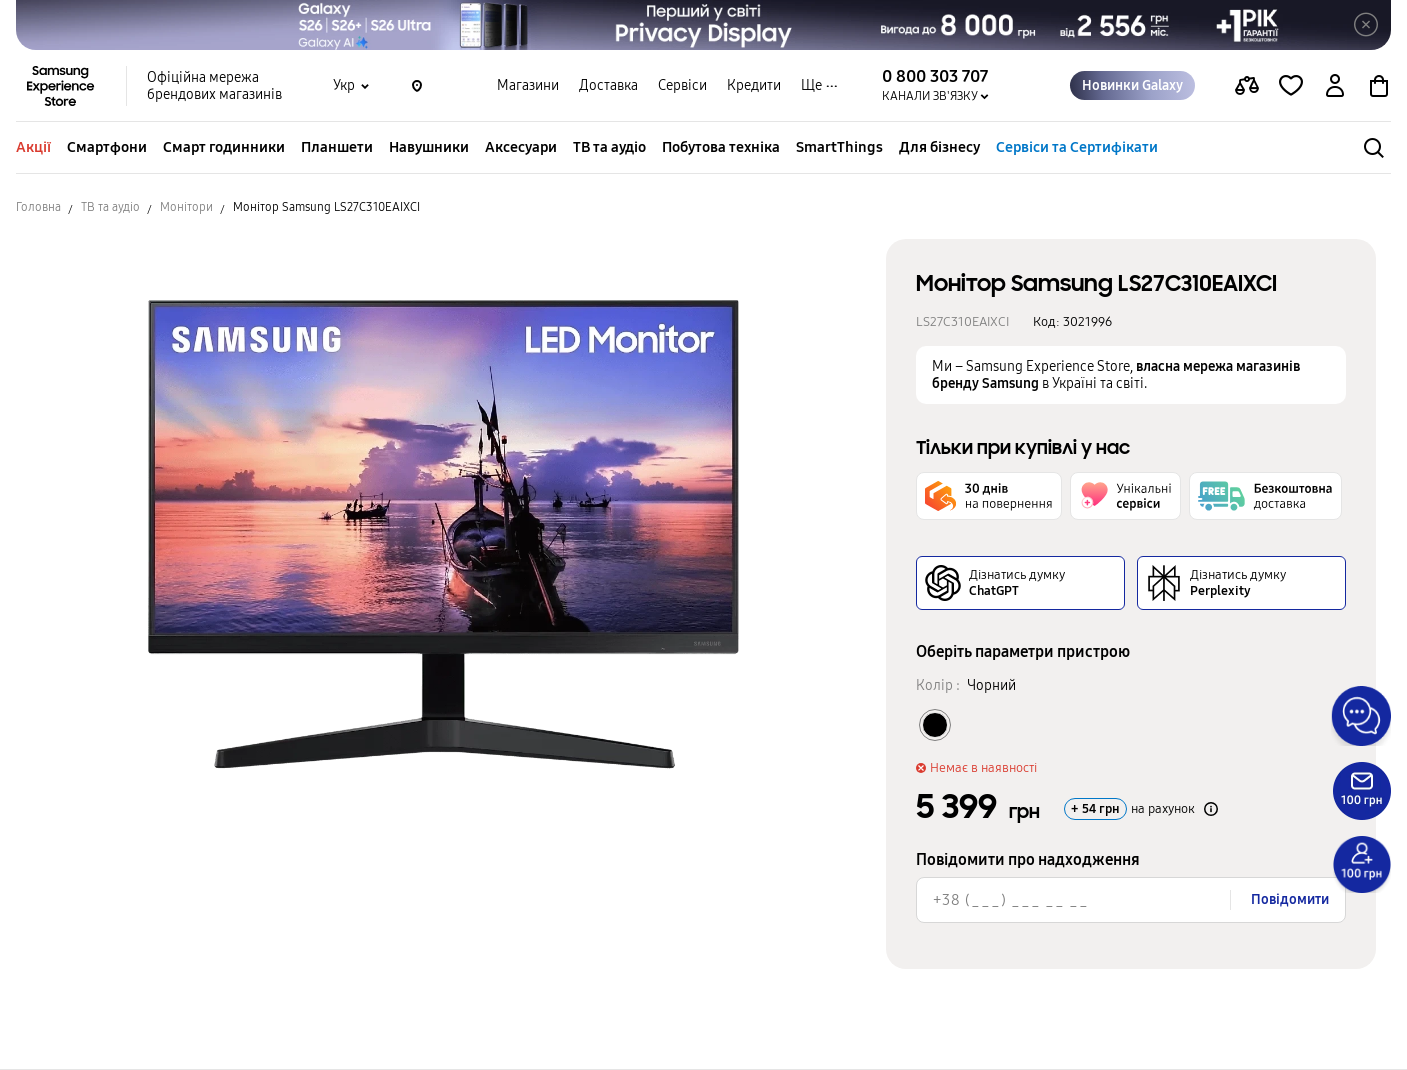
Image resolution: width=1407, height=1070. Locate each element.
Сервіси (682, 85)
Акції (33, 147)
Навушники (429, 147)
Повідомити (1290, 899)
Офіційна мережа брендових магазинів (214, 86)
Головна (38, 207)
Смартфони (107, 147)
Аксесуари (521, 147)
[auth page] (1335, 86)
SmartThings (839, 147)
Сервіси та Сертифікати (1077, 147)
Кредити (754, 85)
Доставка (608, 85)
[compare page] (1247, 86)
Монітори (186, 207)
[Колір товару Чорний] (935, 725)
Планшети (337, 147)
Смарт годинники (224, 147)
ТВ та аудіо (609, 147)
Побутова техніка (721, 147)
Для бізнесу (939, 147)
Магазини (528, 85)
